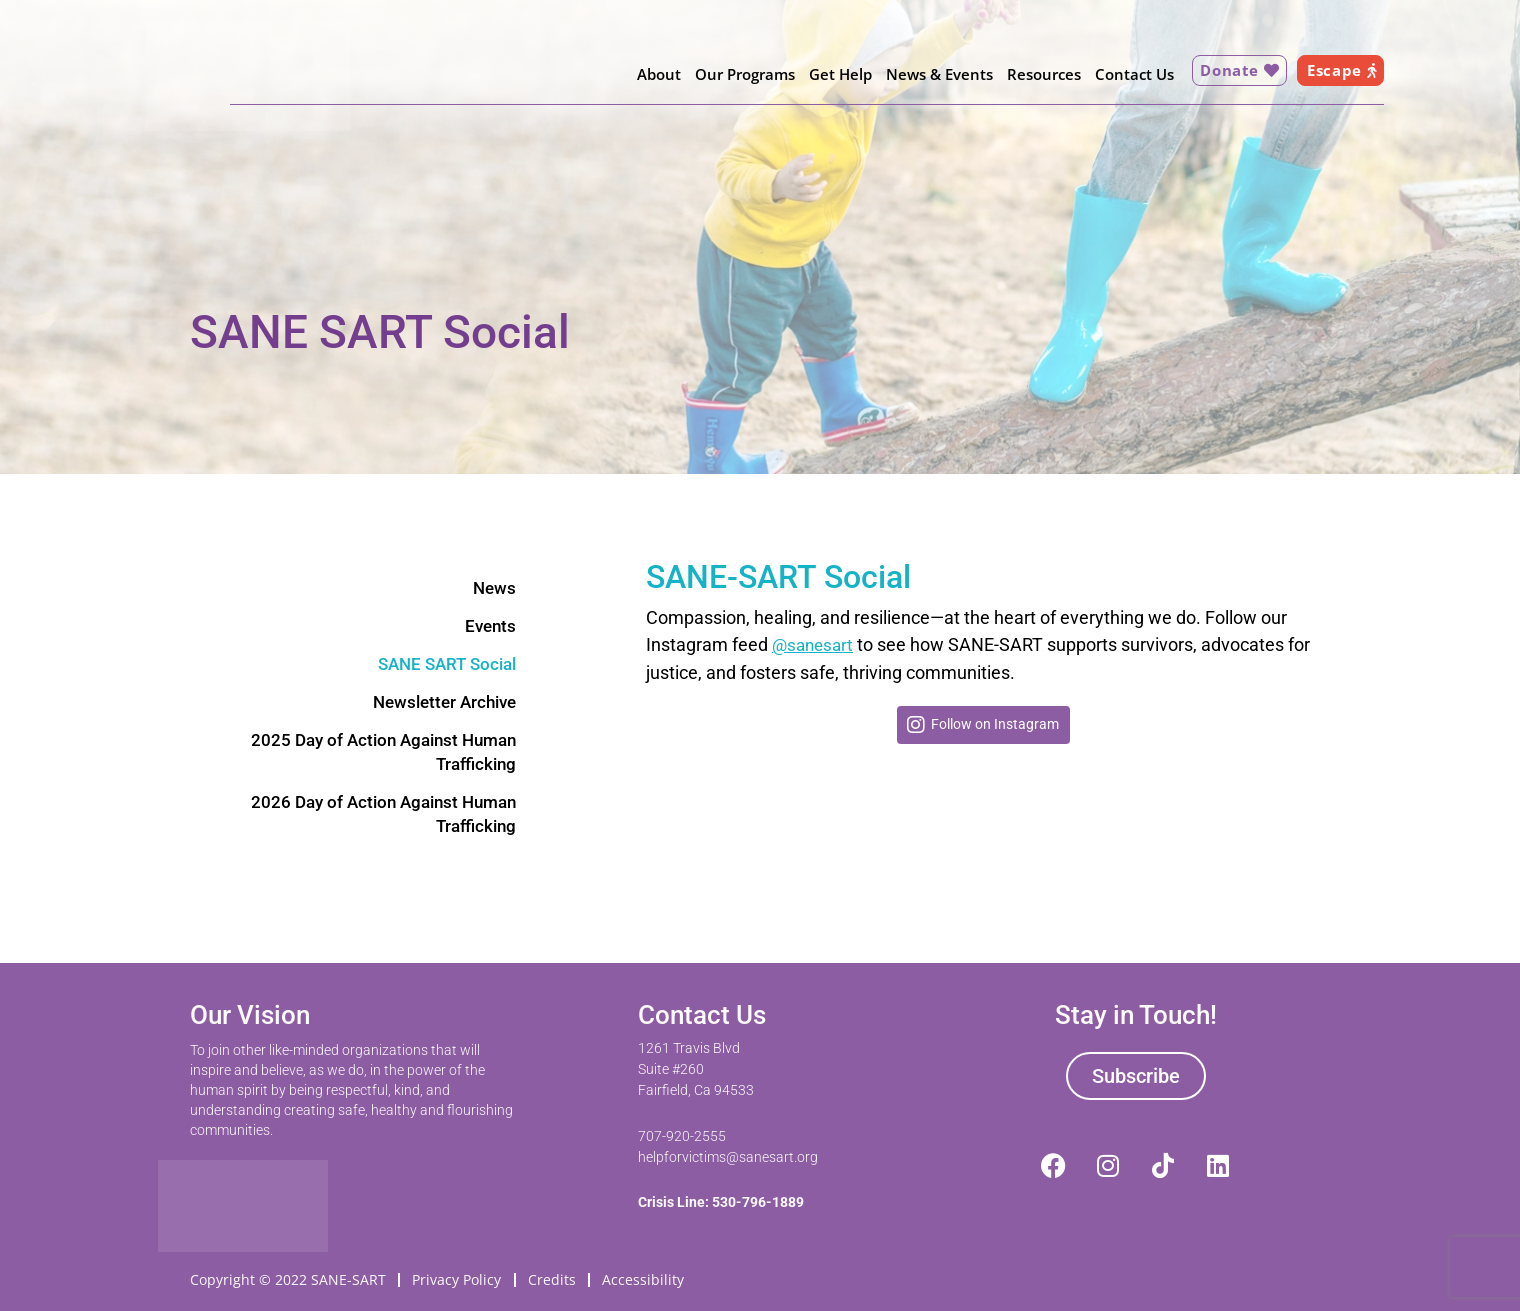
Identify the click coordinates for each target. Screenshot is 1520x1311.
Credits (555, 1277)
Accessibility (648, 1277)
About (652, 74)
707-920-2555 (682, 1132)
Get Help (833, 74)
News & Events (932, 74)
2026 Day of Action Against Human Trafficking (376, 822)
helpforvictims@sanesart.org (728, 1153)
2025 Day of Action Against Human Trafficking (376, 758)
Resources (1037, 74)
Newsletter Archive (439, 706)
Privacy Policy (458, 1277)
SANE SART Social (442, 666)
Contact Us (1127, 74)
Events (489, 627)
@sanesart (815, 644)
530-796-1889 (758, 1199)
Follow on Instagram (995, 723)
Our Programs (738, 74)
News (493, 588)
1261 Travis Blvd (689, 1045)
